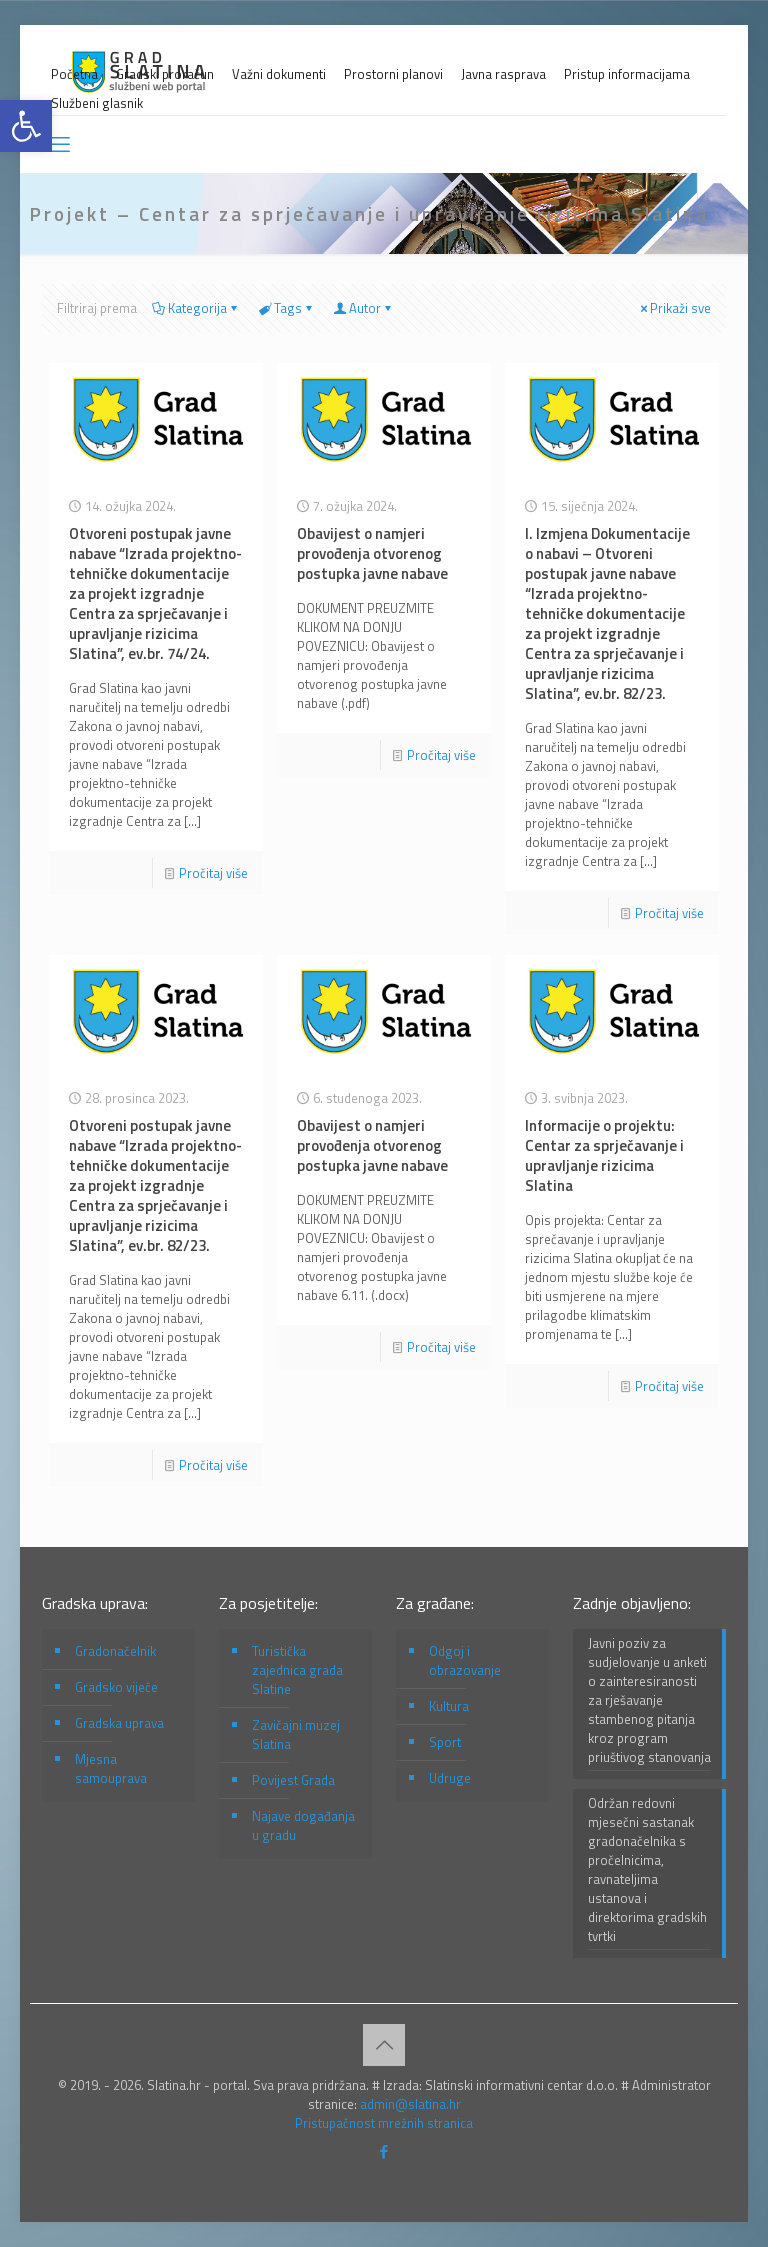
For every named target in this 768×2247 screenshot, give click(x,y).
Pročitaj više (213, 873)
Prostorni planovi (393, 74)
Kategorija (196, 308)
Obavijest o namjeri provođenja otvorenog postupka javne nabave (372, 553)
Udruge (450, 1778)
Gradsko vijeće (116, 1687)
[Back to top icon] (384, 2045)
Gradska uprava (119, 1723)
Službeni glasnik (97, 103)
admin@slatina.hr (410, 2104)
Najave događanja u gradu (303, 1825)
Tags (286, 308)
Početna (74, 74)
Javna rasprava (503, 74)
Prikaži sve (674, 308)
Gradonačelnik (115, 1651)
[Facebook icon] (384, 2151)
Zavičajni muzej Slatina (296, 1734)
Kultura (449, 1706)
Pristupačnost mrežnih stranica (384, 2123)
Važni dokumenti (279, 74)
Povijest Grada (293, 1780)
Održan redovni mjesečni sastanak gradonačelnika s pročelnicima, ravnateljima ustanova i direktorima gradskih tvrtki (647, 1870)
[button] (26, 126)
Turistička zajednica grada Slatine (297, 1670)
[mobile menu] (59, 144)
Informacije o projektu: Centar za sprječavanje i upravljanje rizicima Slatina (604, 1155)
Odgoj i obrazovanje (465, 1660)
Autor (363, 308)
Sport (445, 1742)
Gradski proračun (165, 74)
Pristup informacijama (627, 74)
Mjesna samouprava (111, 1768)
